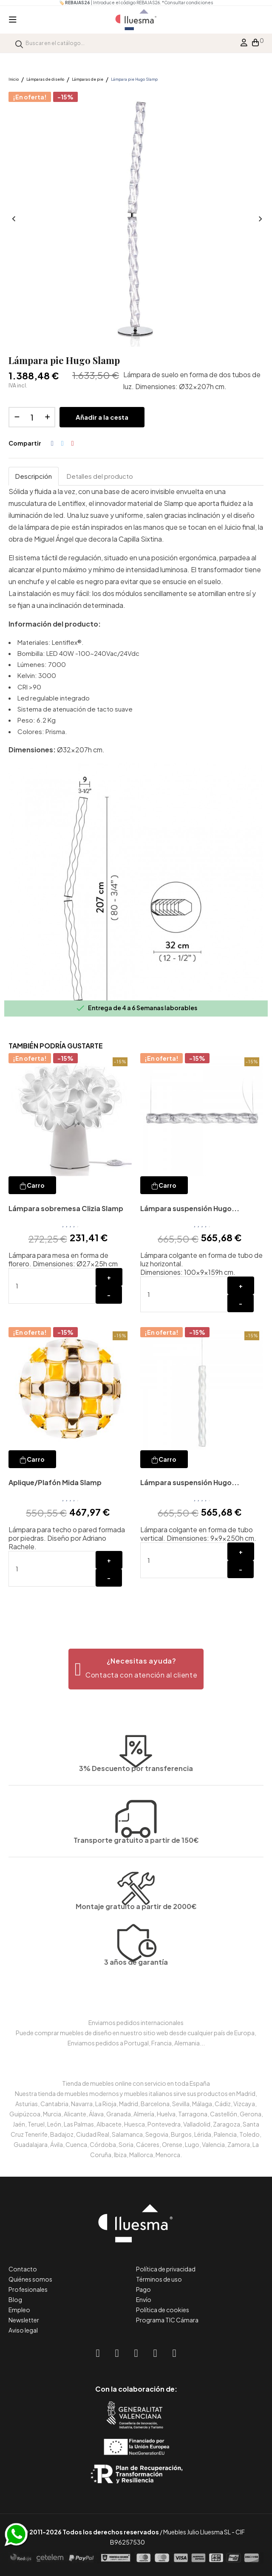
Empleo (19, 2309)
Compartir (52, 443)
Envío (143, 2299)
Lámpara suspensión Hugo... (189, 1208)
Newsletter (23, 2320)
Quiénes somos (30, 2279)
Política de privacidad (166, 2269)
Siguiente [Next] (259, 219)
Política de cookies (162, 2309)
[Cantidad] (31, 417)
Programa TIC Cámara (167, 2320)
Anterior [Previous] (12, 219)
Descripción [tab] (33, 476)
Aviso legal (23, 2330)
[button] (136, 1669)
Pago (143, 2289)
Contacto (22, 2269)
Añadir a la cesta (102, 417)
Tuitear (62, 443)
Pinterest (72, 443)
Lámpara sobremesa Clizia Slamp (65, 1208)
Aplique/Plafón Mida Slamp (55, 1482)
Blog (15, 2299)
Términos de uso (159, 2279)
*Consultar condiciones (187, 2)
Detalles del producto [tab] (100, 476)
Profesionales (28, 2289)
